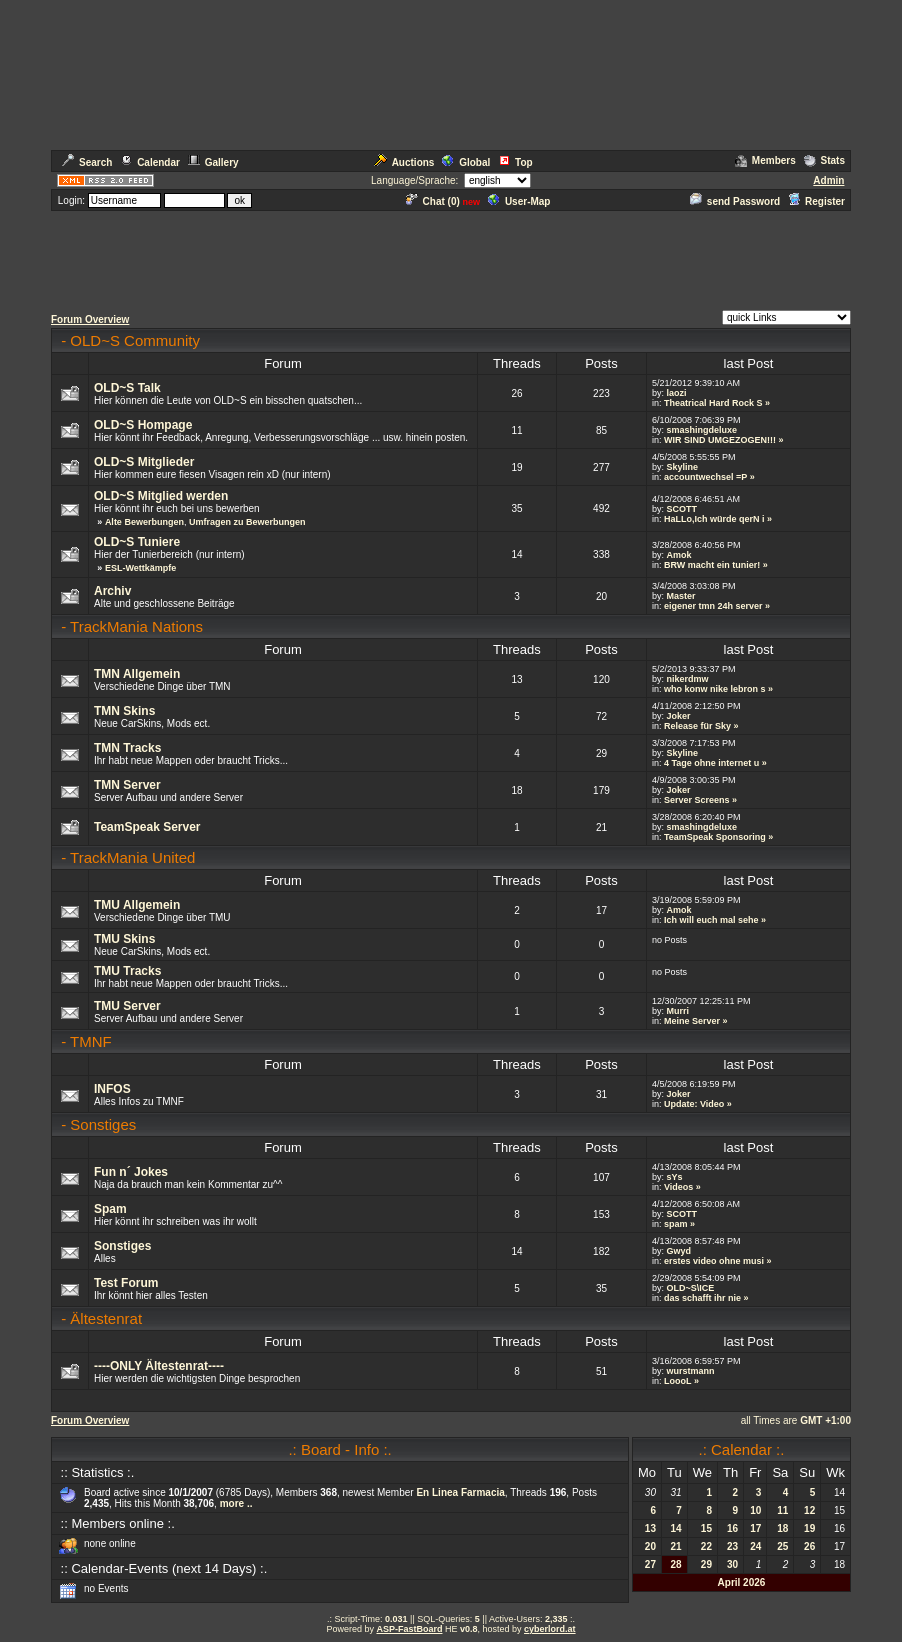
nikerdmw (687, 679)
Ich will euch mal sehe (711, 920)
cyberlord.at (550, 1629)
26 (809, 1546)
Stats (824, 160)
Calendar (150, 162)
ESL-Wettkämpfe (140, 568)
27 (650, 1564)
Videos (678, 1187)
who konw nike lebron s (715, 689)
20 (650, 1546)
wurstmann (690, 1371)
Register (816, 201)
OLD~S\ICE (690, 1288)
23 (732, 1546)
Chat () (433, 201)
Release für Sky (697, 726)
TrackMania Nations (136, 626)
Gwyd (678, 1251)
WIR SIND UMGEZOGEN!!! (720, 440)
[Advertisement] (451, 258)
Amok (678, 555)
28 (676, 1564)
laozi (676, 393)
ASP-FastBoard (409, 1629)
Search (87, 162)
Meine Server (692, 1021)
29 (706, 1564)
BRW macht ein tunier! (712, 565)
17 (755, 1528)
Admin (828, 180)
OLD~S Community (135, 340)
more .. (236, 1503)
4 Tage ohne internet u (711, 763)
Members (765, 160)
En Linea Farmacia (460, 1492)
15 (706, 1528)
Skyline (682, 467)
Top (515, 162)
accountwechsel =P (705, 477)
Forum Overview (90, 319)
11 (782, 1510)
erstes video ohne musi (714, 1261)
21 (676, 1546)
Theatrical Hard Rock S (713, 403)
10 (755, 1510)
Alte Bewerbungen (144, 522)
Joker (678, 716)
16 (732, 1528)
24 (755, 1546)
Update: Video (694, 1104)
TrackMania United (132, 857)
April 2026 (742, 1582)
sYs (674, 1177)
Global (466, 162)
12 (809, 1510)
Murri (677, 1011)
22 (706, 1546)
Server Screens (697, 800)
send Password (735, 201)
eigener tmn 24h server (713, 606)
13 (650, 1528)
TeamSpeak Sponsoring (715, 837)
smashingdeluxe (701, 430)
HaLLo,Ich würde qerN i (714, 519)
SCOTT (681, 509)
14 (676, 1528)
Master (680, 596)
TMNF (91, 1041)
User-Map (519, 201)
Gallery (213, 162)
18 (782, 1528)
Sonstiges (103, 1124)
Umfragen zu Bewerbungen (247, 522)
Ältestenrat (106, 1318)
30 (732, 1564)
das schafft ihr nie (702, 1298)
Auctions (404, 162)
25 (782, 1546)
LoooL (678, 1381)
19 (809, 1528)
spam (676, 1224)
